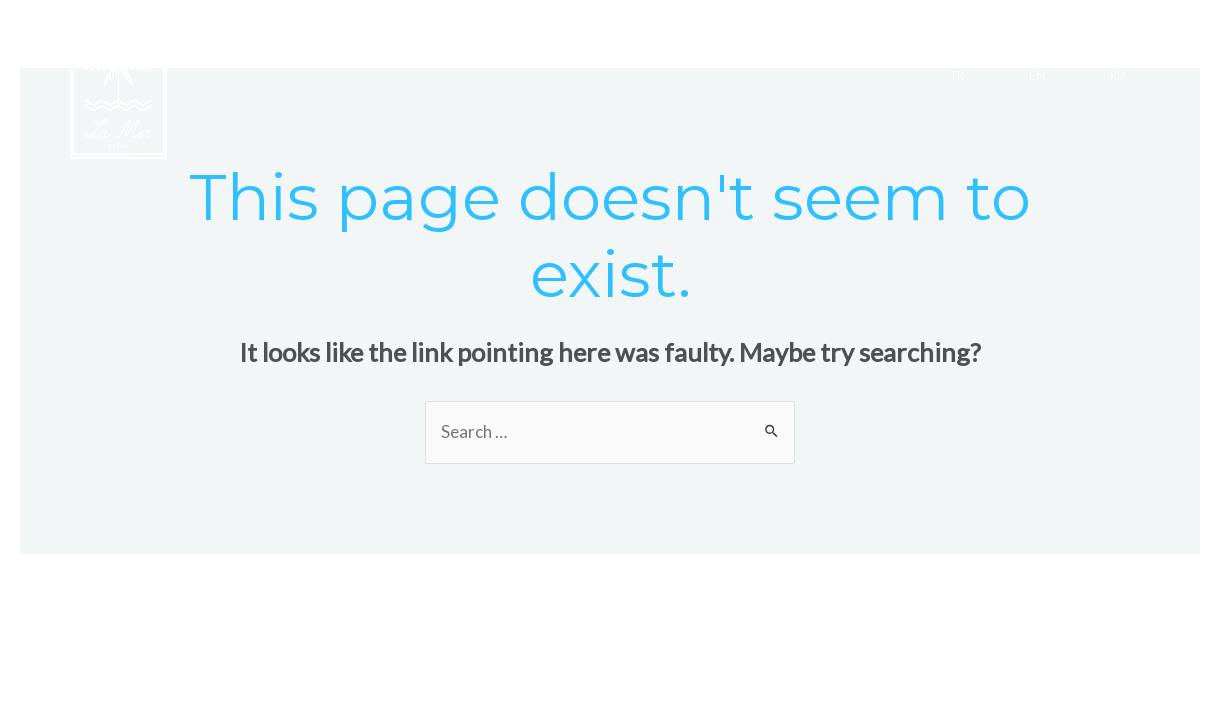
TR (957, 77)
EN (1037, 77)
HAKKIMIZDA (960, 32)
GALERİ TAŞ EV (383, 32)
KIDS (847, 32)
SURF (764, 32)
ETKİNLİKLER (650, 32)
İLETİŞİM (1088, 32)
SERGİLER (520, 32)
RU (1117, 77)
